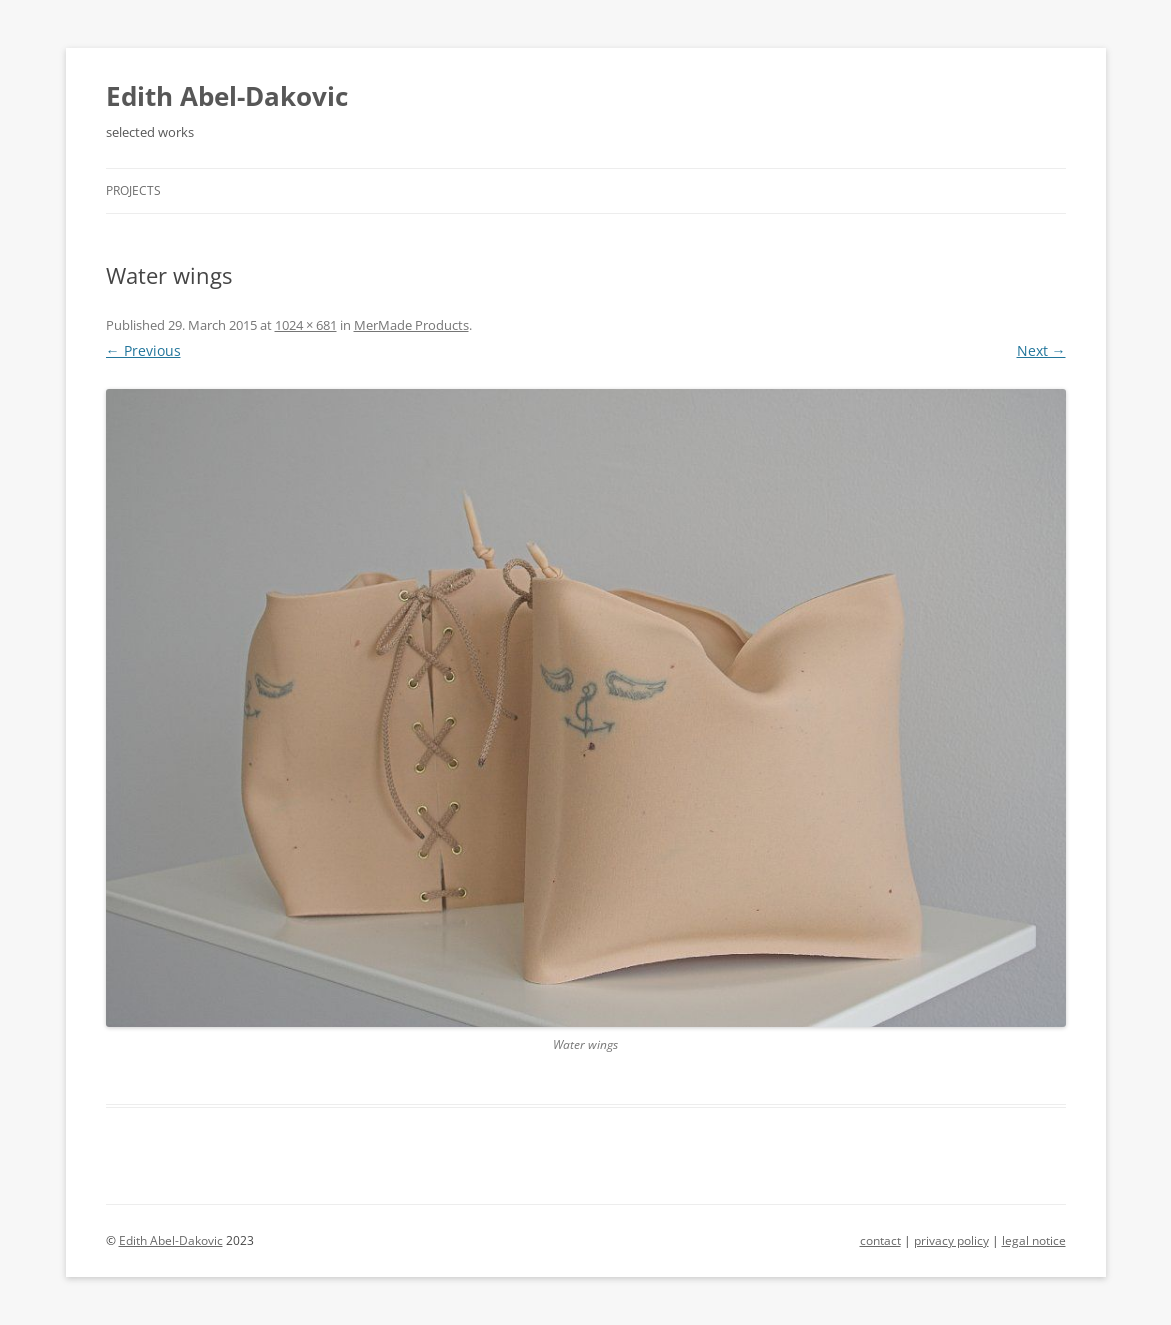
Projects (133, 190)
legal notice (1034, 1240)
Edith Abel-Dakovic (227, 96)
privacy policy (951, 1240)
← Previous (143, 350)
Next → (1041, 350)
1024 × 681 (306, 325)
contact (880, 1240)
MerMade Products (411, 325)
